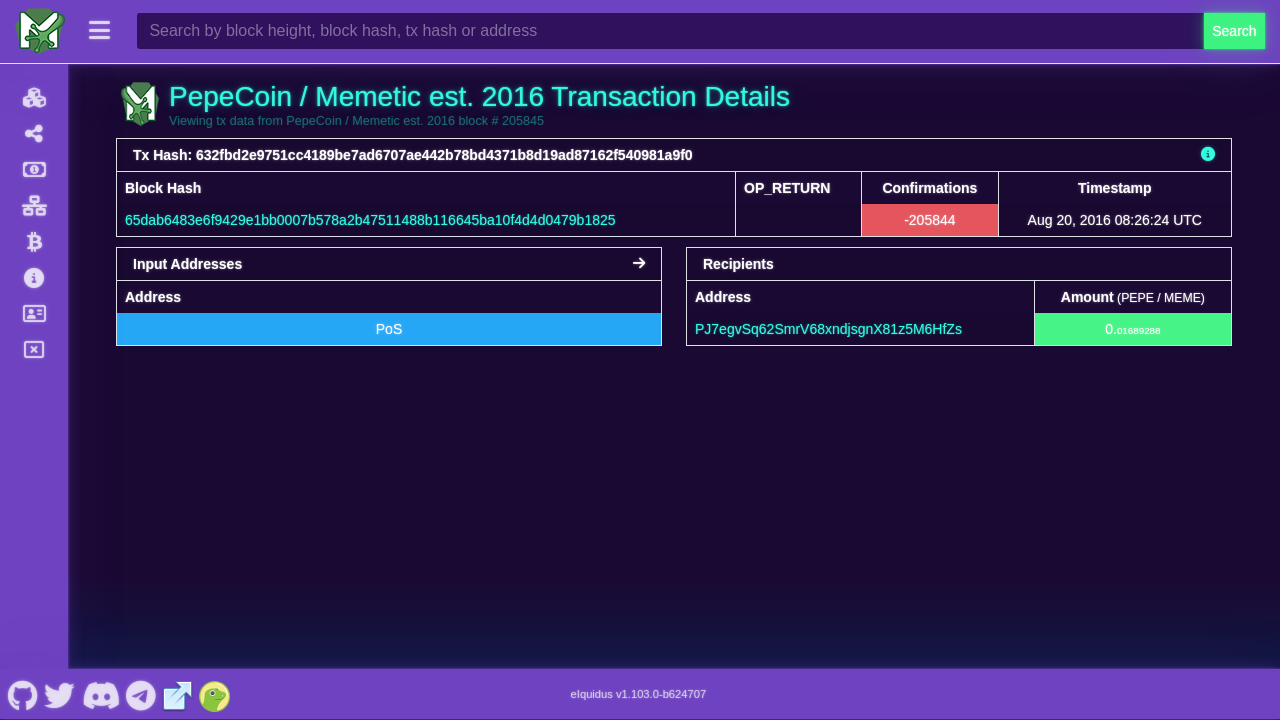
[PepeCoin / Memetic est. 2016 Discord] (100, 694)
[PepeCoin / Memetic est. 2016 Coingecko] (215, 694)
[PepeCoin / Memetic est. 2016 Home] (40, 31)
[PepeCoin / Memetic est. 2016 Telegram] (141, 694)
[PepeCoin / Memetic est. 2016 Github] (22, 694)
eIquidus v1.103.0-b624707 (639, 694)
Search (1234, 31)
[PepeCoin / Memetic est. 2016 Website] (178, 694)
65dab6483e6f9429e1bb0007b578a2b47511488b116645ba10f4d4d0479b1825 (370, 220)
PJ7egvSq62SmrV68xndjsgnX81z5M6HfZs (828, 329)
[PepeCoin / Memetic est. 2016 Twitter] (60, 694)
